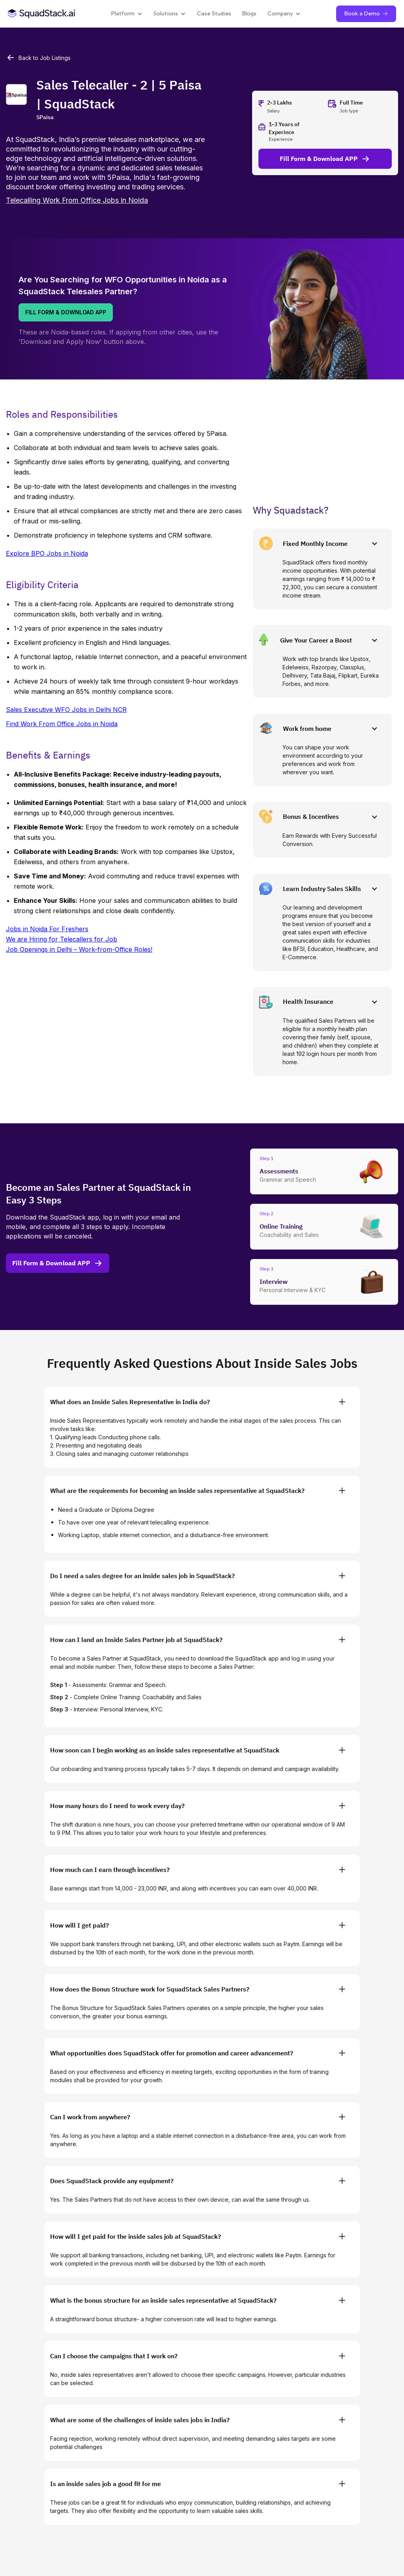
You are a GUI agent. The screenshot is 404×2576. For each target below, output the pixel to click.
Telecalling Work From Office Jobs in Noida (77, 200)
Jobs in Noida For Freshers (47, 929)
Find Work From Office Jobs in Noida (62, 724)
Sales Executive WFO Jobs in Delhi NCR (66, 710)
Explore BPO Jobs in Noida (47, 553)
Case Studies (214, 13)
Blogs (249, 13)
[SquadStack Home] (41, 13)
